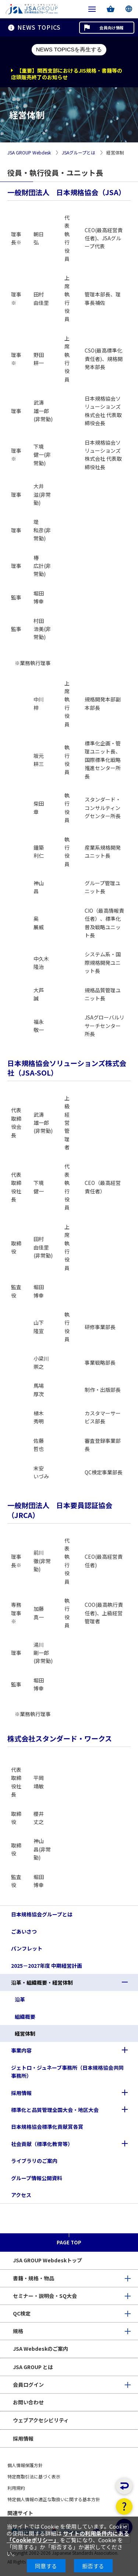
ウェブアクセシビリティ (41, 2420)
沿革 (20, 1999)
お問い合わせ (28, 2402)
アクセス (21, 2195)
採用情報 (21, 2093)
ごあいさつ (24, 1931)
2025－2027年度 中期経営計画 (46, 1965)
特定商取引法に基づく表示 (33, 2476)
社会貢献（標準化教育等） (42, 2144)
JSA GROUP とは (33, 2367)
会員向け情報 (111, 27)
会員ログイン (28, 2384)
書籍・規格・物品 (33, 2278)
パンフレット (26, 1948)
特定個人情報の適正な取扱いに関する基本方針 (53, 2499)
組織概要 (25, 2016)
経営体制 (25, 2033)
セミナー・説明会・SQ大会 (45, 2295)
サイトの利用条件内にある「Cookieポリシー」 (68, 2536)
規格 (18, 2331)
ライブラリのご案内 (34, 2160)
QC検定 (22, 2313)
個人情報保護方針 (25, 2465)
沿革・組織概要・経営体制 (42, 1982)
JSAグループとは (78, 153)
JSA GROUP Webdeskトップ (47, 2260)
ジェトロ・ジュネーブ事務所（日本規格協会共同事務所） (67, 2071)
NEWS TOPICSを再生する (69, 49)
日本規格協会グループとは (41, 1914)
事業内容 (21, 2050)
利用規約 (16, 2488)
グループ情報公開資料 (36, 2178)
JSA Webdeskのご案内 (40, 2348)
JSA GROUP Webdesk (29, 153)
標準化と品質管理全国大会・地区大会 (55, 2109)
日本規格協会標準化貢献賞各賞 (47, 2126)
